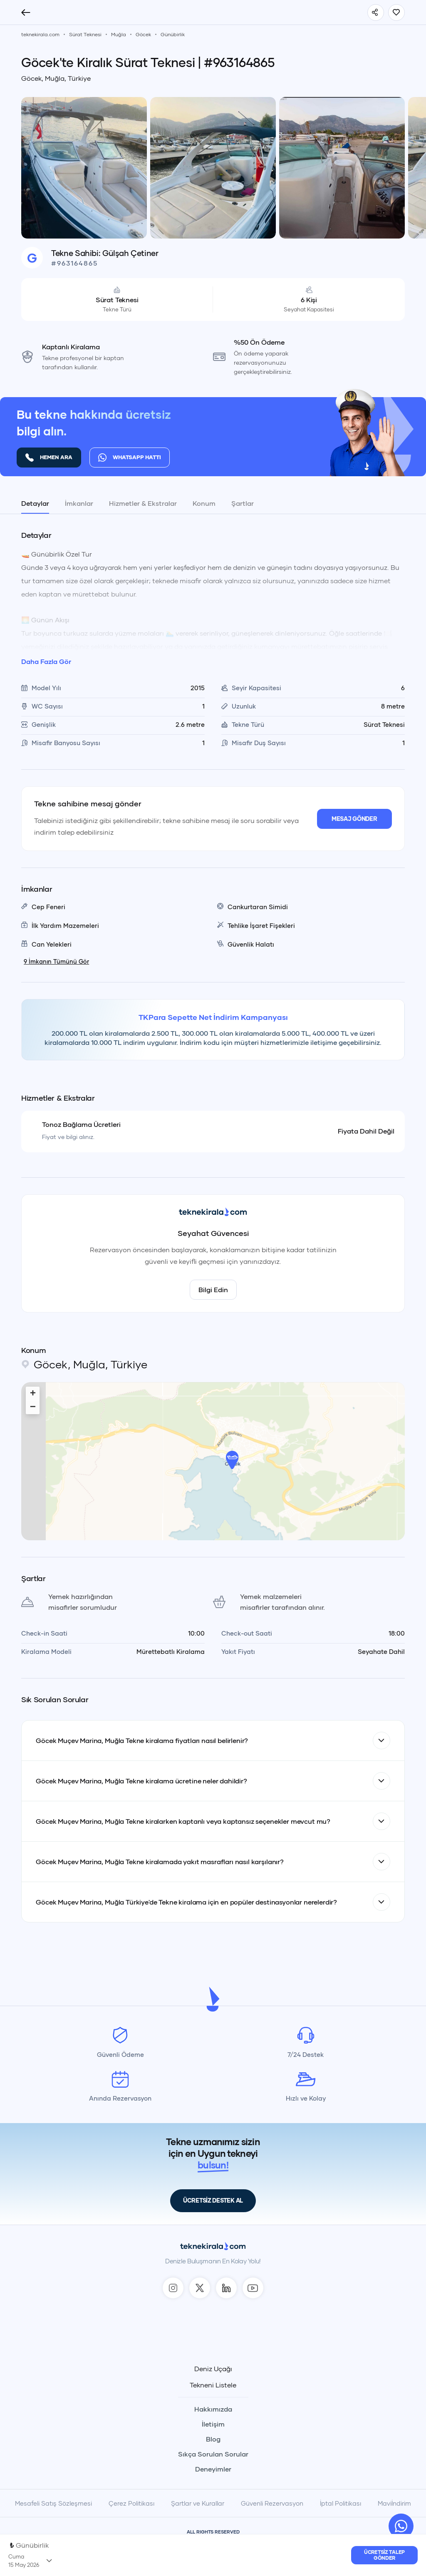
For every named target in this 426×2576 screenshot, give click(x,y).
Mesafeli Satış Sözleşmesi (53, 2503)
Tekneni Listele (213, 2385)
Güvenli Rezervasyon (272, 2503)
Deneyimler (213, 2469)
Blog (213, 2439)
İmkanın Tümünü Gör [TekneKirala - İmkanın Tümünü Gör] (56, 961)
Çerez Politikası (131, 2503)
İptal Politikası (340, 2503)
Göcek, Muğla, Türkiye (56, 78)
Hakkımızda (213, 2409)
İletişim (213, 2424)
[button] (232, 1460)
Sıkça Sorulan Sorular (213, 2454)
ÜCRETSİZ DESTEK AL (213, 2200)
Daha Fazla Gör (46, 661)
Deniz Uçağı (213, 2368)
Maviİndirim (394, 2503)
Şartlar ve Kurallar (197, 2503)
